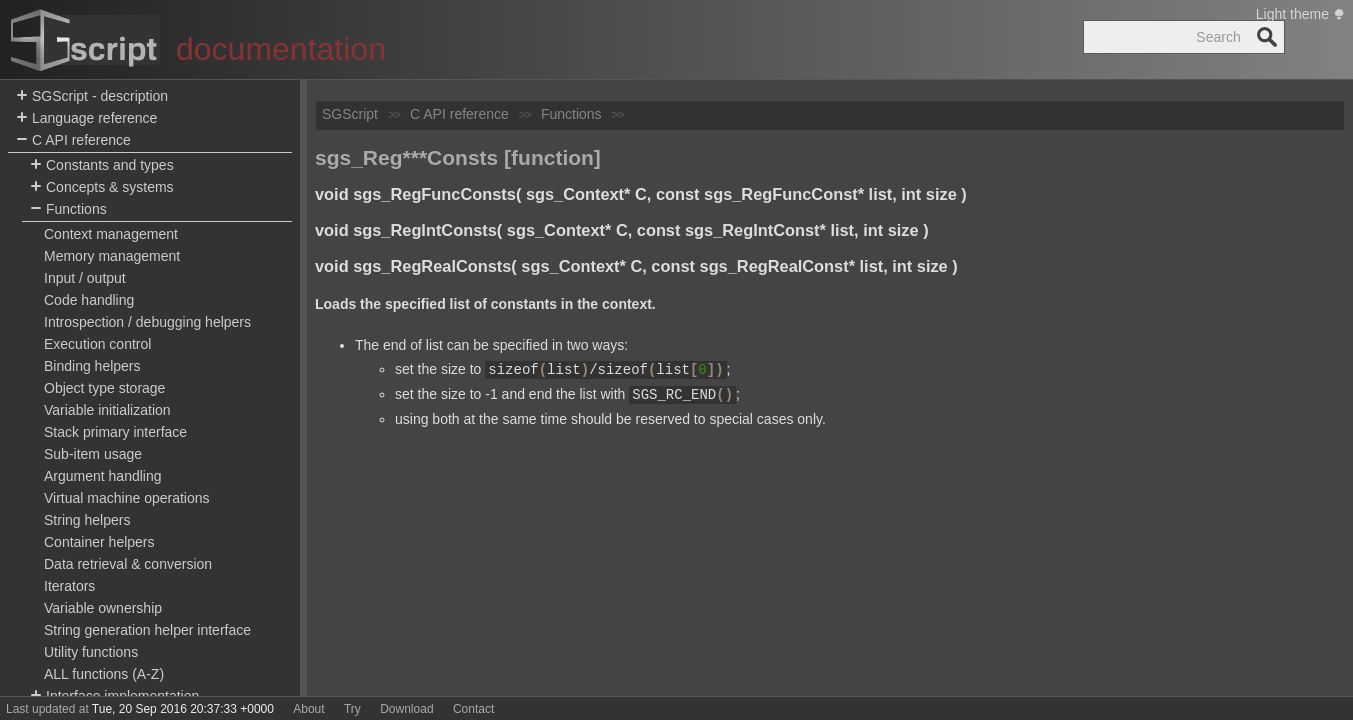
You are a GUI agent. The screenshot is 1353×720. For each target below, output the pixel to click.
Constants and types (102, 165)
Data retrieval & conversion (128, 564)
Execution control (97, 344)
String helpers (87, 520)
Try (352, 709)
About (308, 709)
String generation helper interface (147, 630)
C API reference (73, 140)
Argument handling (103, 476)
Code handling (89, 300)
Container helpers (99, 542)
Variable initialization (107, 410)
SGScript (350, 114)
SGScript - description (92, 96)
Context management (111, 234)
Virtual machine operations (127, 498)
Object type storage (104, 388)
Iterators (69, 586)
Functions (68, 209)
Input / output (85, 278)
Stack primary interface (115, 432)
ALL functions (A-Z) (104, 674)
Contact (473, 709)
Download (406, 709)
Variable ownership (103, 608)
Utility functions (91, 652)
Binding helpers (92, 366)
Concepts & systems (102, 187)
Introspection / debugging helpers (147, 322)
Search (1267, 37)
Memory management (112, 256)
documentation (281, 49)
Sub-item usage (93, 454)
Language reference (86, 118)
